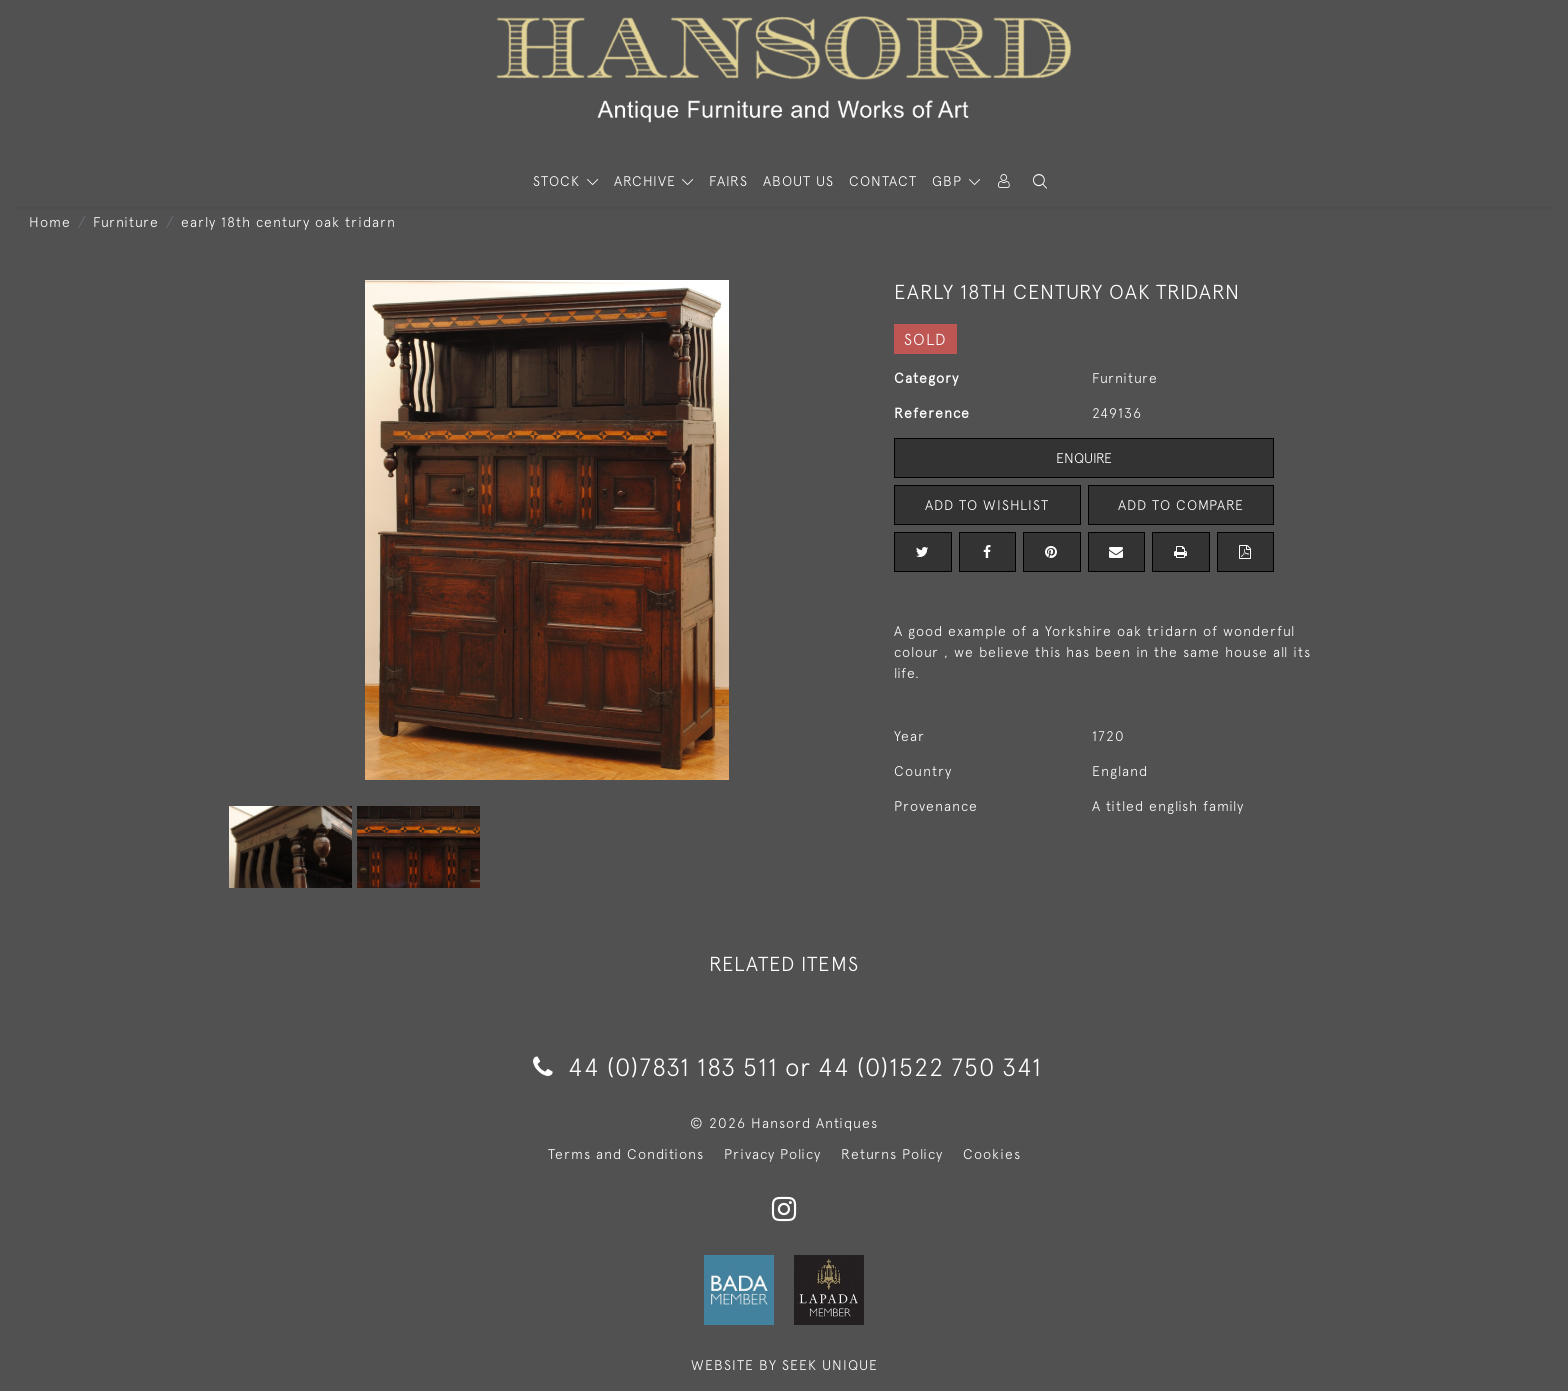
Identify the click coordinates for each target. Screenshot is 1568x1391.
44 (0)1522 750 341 (930, 1066)
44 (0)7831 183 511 (655, 1066)
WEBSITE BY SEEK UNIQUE (784, 1365)
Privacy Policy (772, 1154)
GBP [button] (949, 181)
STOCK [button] (559, 181)
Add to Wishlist (987, 505)
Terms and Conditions (626, 1154)
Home (50, 222)
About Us (798, 181)
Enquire (1084, 458)
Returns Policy (892, 1154)
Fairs (728, 181)
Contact (883, 181)
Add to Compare (1181, 505)
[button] (1040, 181)
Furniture (126, 222)
